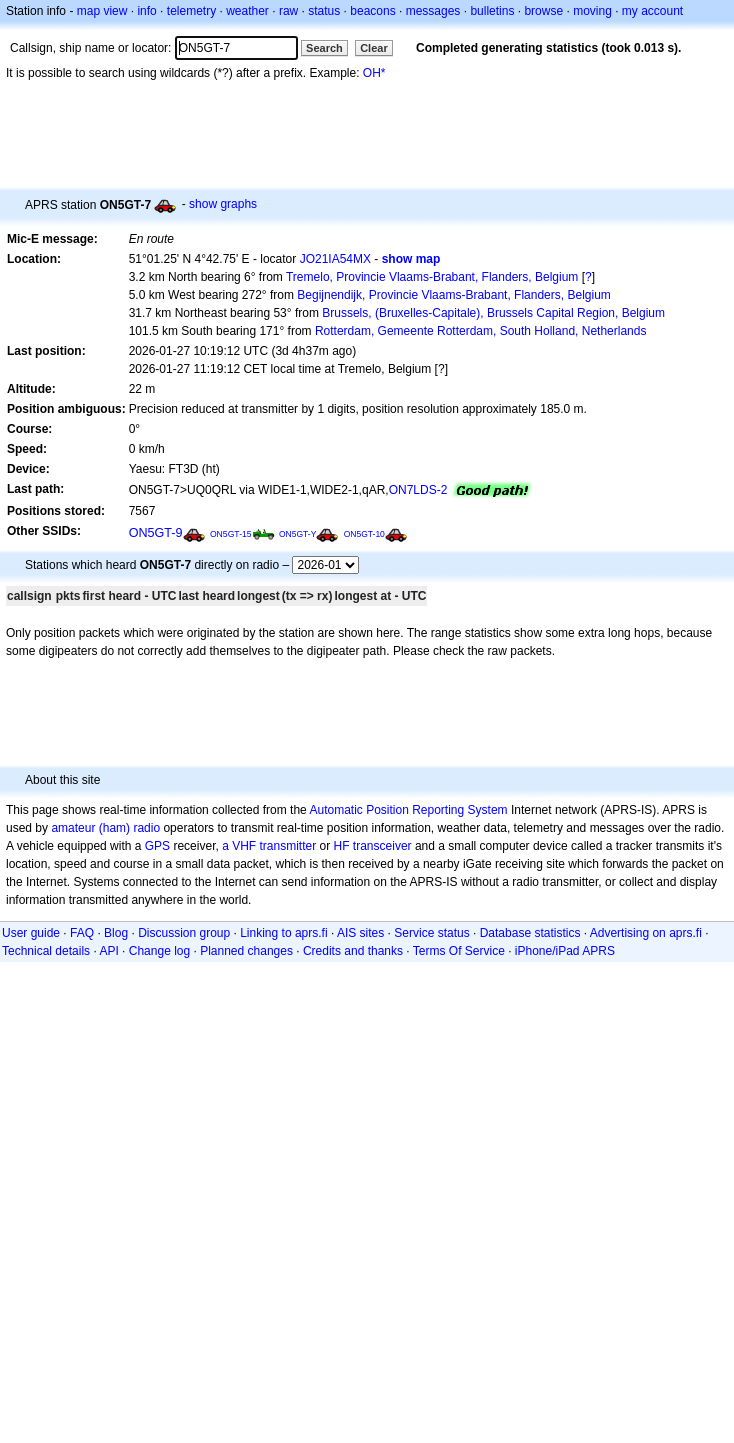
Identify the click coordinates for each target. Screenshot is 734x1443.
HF (342, 846)
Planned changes (246, 951)
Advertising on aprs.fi (646, 933)
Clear (374, 48)
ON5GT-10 (364, 534)
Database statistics (530, 933)
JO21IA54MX (335, 259)
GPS (157, 846)
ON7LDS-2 (418, 490)
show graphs (223, 204)
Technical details (46, 951)
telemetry (191, 11)
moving (592, 11)
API (108, 951)
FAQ (82, 933)
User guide (31, 933)
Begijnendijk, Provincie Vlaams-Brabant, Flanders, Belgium (453, 295)
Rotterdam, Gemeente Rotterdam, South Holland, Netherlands (481, 331)
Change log (159, 951)
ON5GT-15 (231, 534)
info (146, 11)
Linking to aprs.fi (283, 933)
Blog (116, 933)
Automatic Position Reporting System (408, 810)
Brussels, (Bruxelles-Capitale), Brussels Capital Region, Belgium (493, 313)
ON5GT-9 (156, 533)
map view (102, 11)
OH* (374, 73)
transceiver (382, 846)
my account (652, 11)
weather (247, 11)
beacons (372, 11)
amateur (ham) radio (105, 828)
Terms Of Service (459, 951)
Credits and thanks (353, 951)
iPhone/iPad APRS (565, 951)
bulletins (492, 11)
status (324, 11)
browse (543, 11)
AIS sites (360, 933)
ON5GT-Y (297, 534)
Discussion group (184, 933)
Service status (431, 933)
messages (433, 11)
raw (288, 11)
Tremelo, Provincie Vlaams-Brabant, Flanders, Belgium (432, 277)
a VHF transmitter (269, 846)
